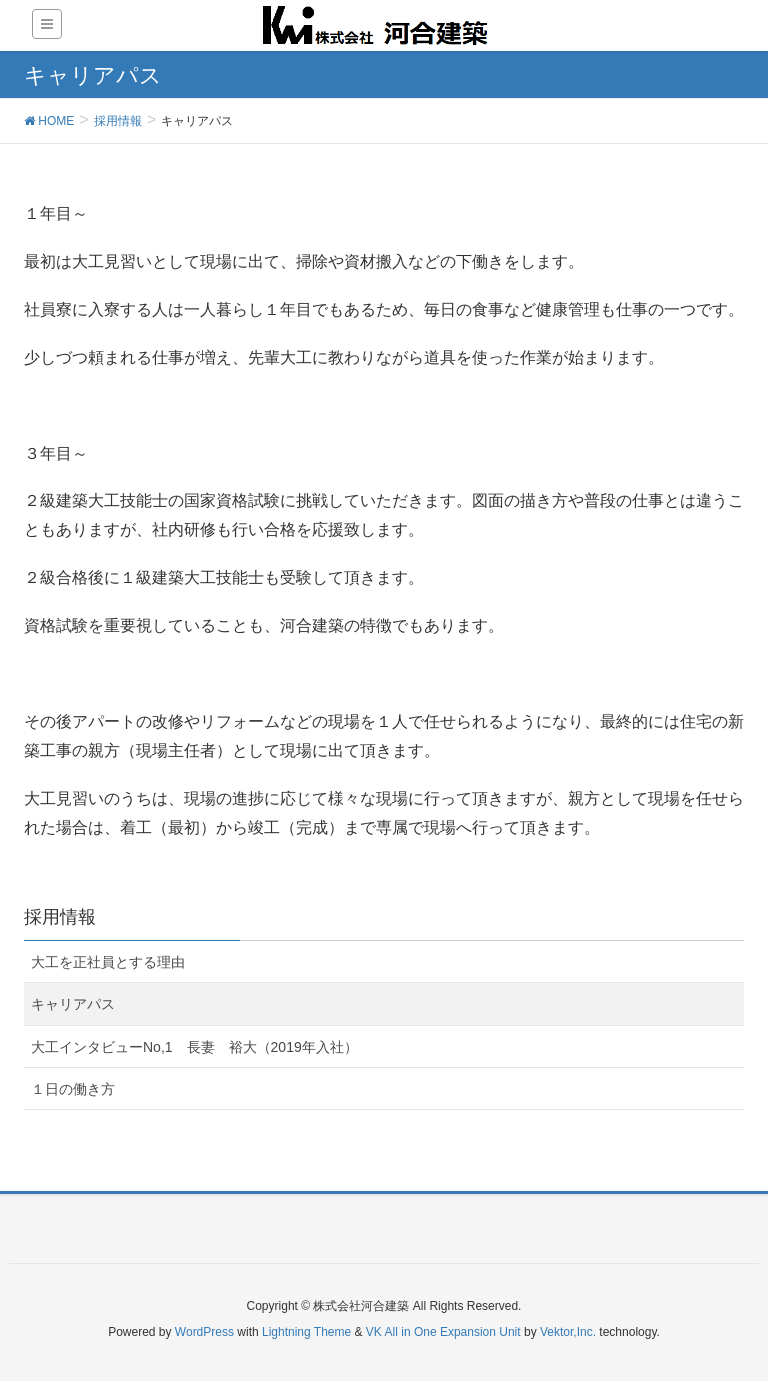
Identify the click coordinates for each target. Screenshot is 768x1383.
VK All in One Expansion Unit (443, 1332)
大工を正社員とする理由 (108, 962)
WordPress (204, 1332)
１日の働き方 (73, 1089)
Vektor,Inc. (568, 1332)
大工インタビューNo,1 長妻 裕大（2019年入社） (194, 1047)
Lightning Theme (306, 1332)
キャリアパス (73, 1004)
